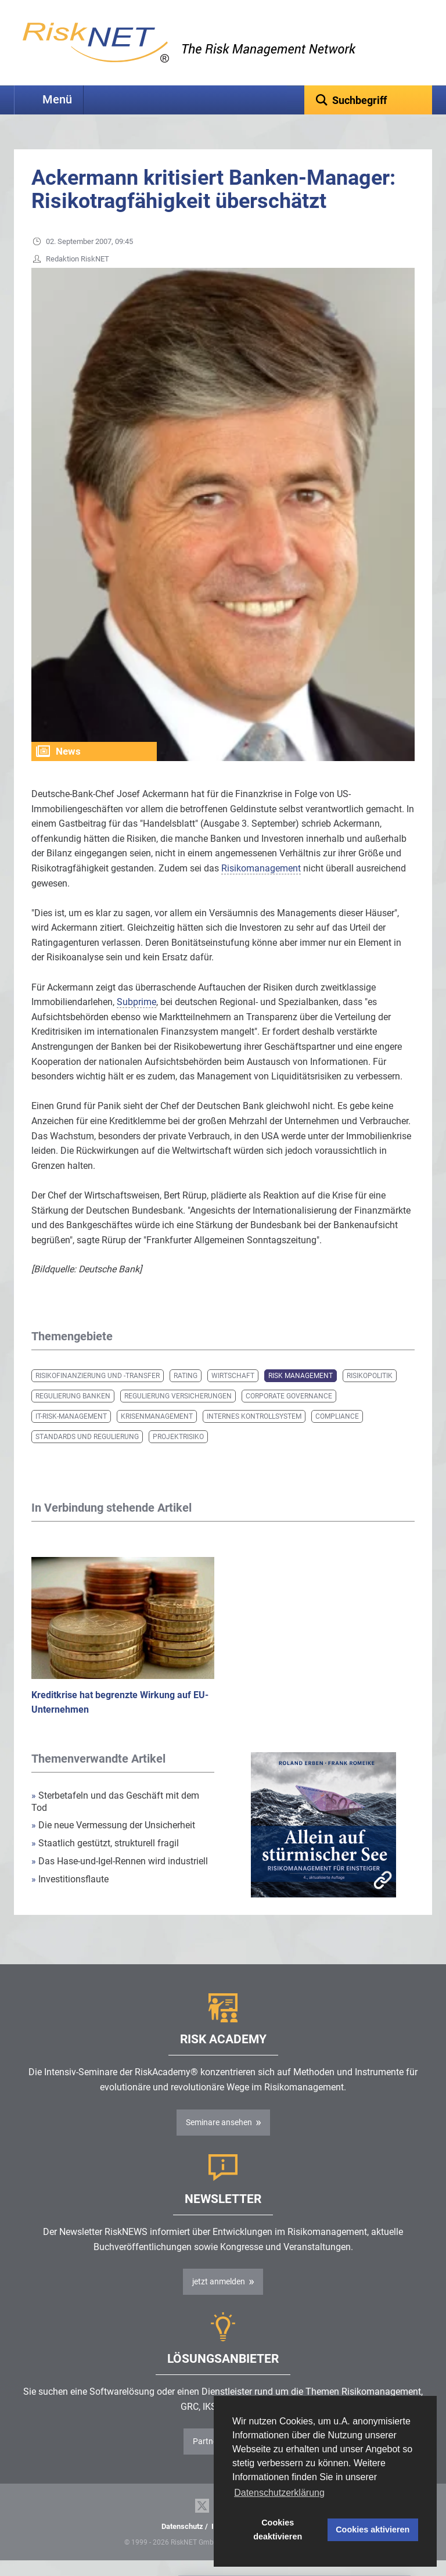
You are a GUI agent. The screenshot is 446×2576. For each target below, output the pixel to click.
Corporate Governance (289, 1396)
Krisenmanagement (157, 1416)
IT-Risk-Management (71, 1416)
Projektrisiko (178, 1437)
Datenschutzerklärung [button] (279, 2493)
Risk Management (300, 1376)
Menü (57, 99)
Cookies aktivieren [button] (372, 2529)
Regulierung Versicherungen (178, 1396)
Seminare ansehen (219, 2122)
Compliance (337, 1416)
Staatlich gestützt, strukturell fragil (105, 1843)
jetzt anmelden (218, 2281)
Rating (185, 1376)
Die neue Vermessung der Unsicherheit (113, 1825)
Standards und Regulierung (87, 1437)
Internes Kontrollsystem (254, 1416)
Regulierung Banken (72, 1396)
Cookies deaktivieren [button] (277, 2529)
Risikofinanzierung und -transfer (97, 1376)
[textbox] (368, 100)
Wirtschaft (232, 1376)
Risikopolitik (370, 1376)
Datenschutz (182, 2526)
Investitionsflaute (70, 1879)
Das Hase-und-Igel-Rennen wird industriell (119, 1861)
